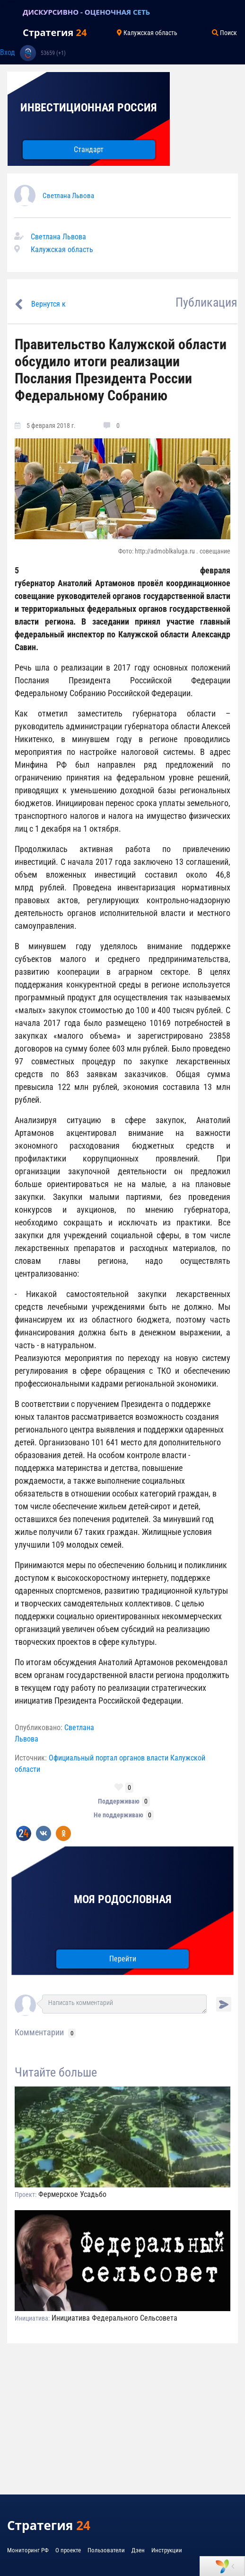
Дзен (138, 2550)
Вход (7, 52)
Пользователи (106, 2550)
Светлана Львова (68, 195)
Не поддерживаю (118, 1815)
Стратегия (55, 32)
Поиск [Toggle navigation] (224, 32)
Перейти (122, 1958)
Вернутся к (48, 303)
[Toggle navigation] (11, 11)
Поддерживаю (119, 1801)
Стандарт (89, 149)
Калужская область (62, 249)
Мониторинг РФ (28, 2550)
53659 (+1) (53, 53)
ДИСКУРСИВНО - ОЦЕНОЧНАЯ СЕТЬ (86, 12)
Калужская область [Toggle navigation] (147, 32)
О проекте (68, 2550)
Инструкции (166, 2550)
